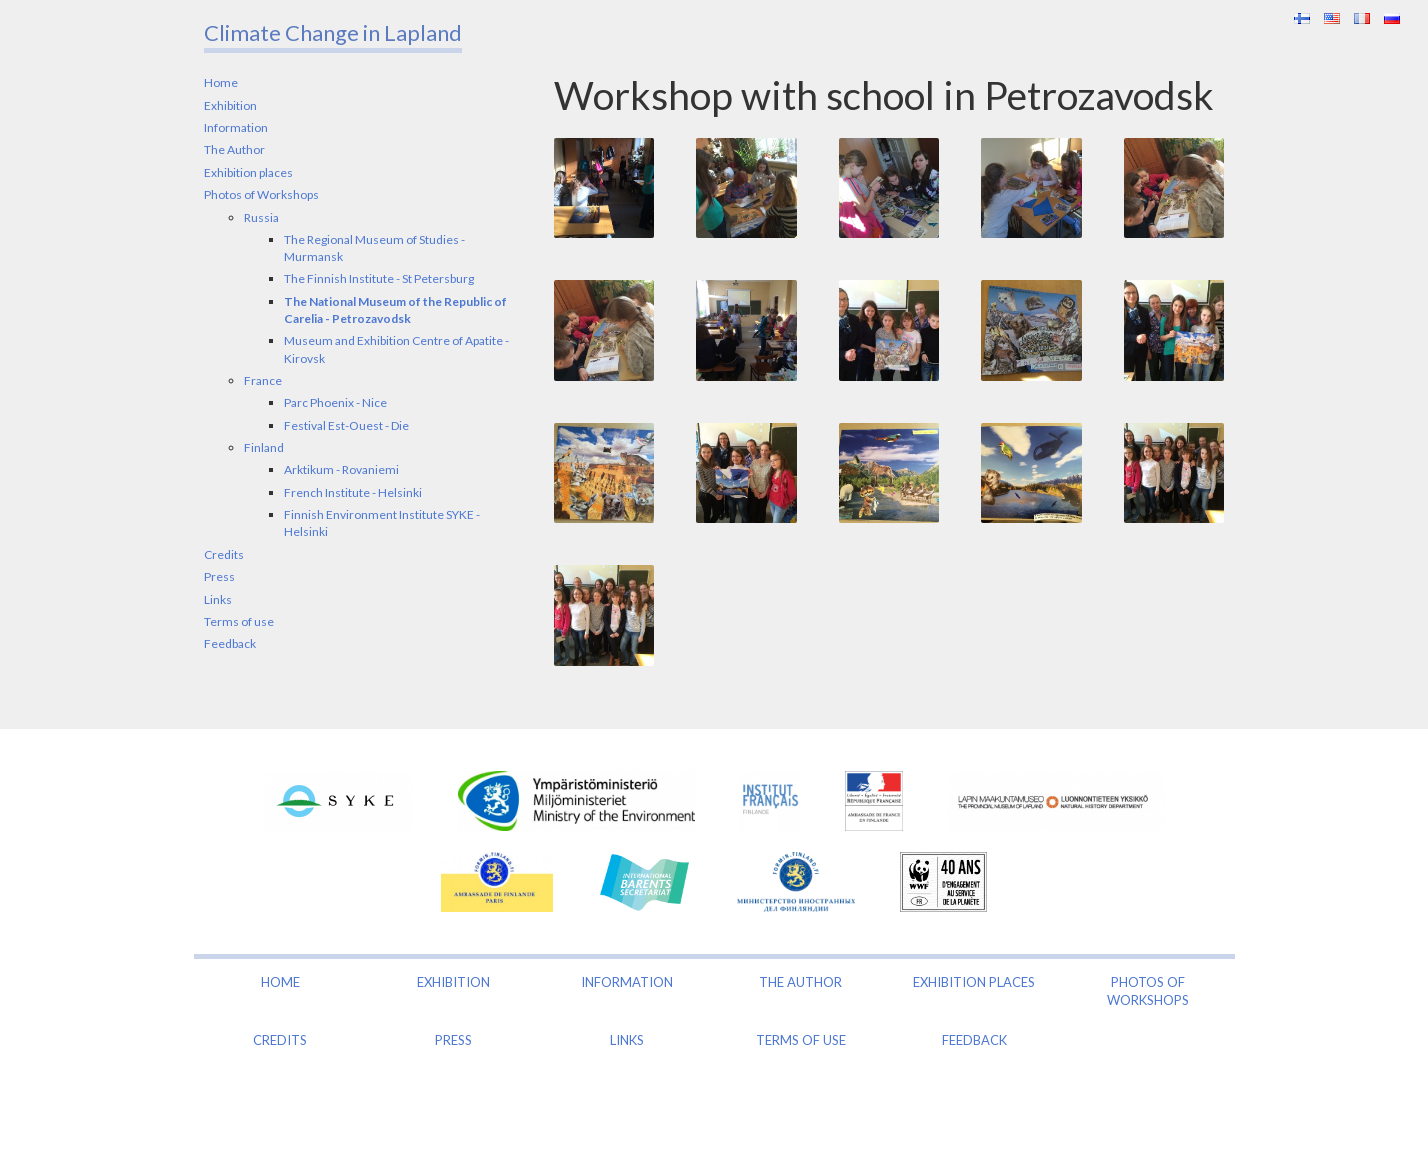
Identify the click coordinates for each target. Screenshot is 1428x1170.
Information (236, 127)
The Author (234, 149)
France (263, 380)
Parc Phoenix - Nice (335, 402)
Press (219, 576)
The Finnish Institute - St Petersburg (379, 278)
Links (218, 599)
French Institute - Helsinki (353, 492)
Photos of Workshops (261, 194)
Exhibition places (248, 172)
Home (221, 82)
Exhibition (230, 105)
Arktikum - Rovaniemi (341, 469)
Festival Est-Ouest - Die (346, 425)
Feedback (230, 643)
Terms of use (239, 621)
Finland (264, 447)
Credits (224, 554)
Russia (261, 217)
